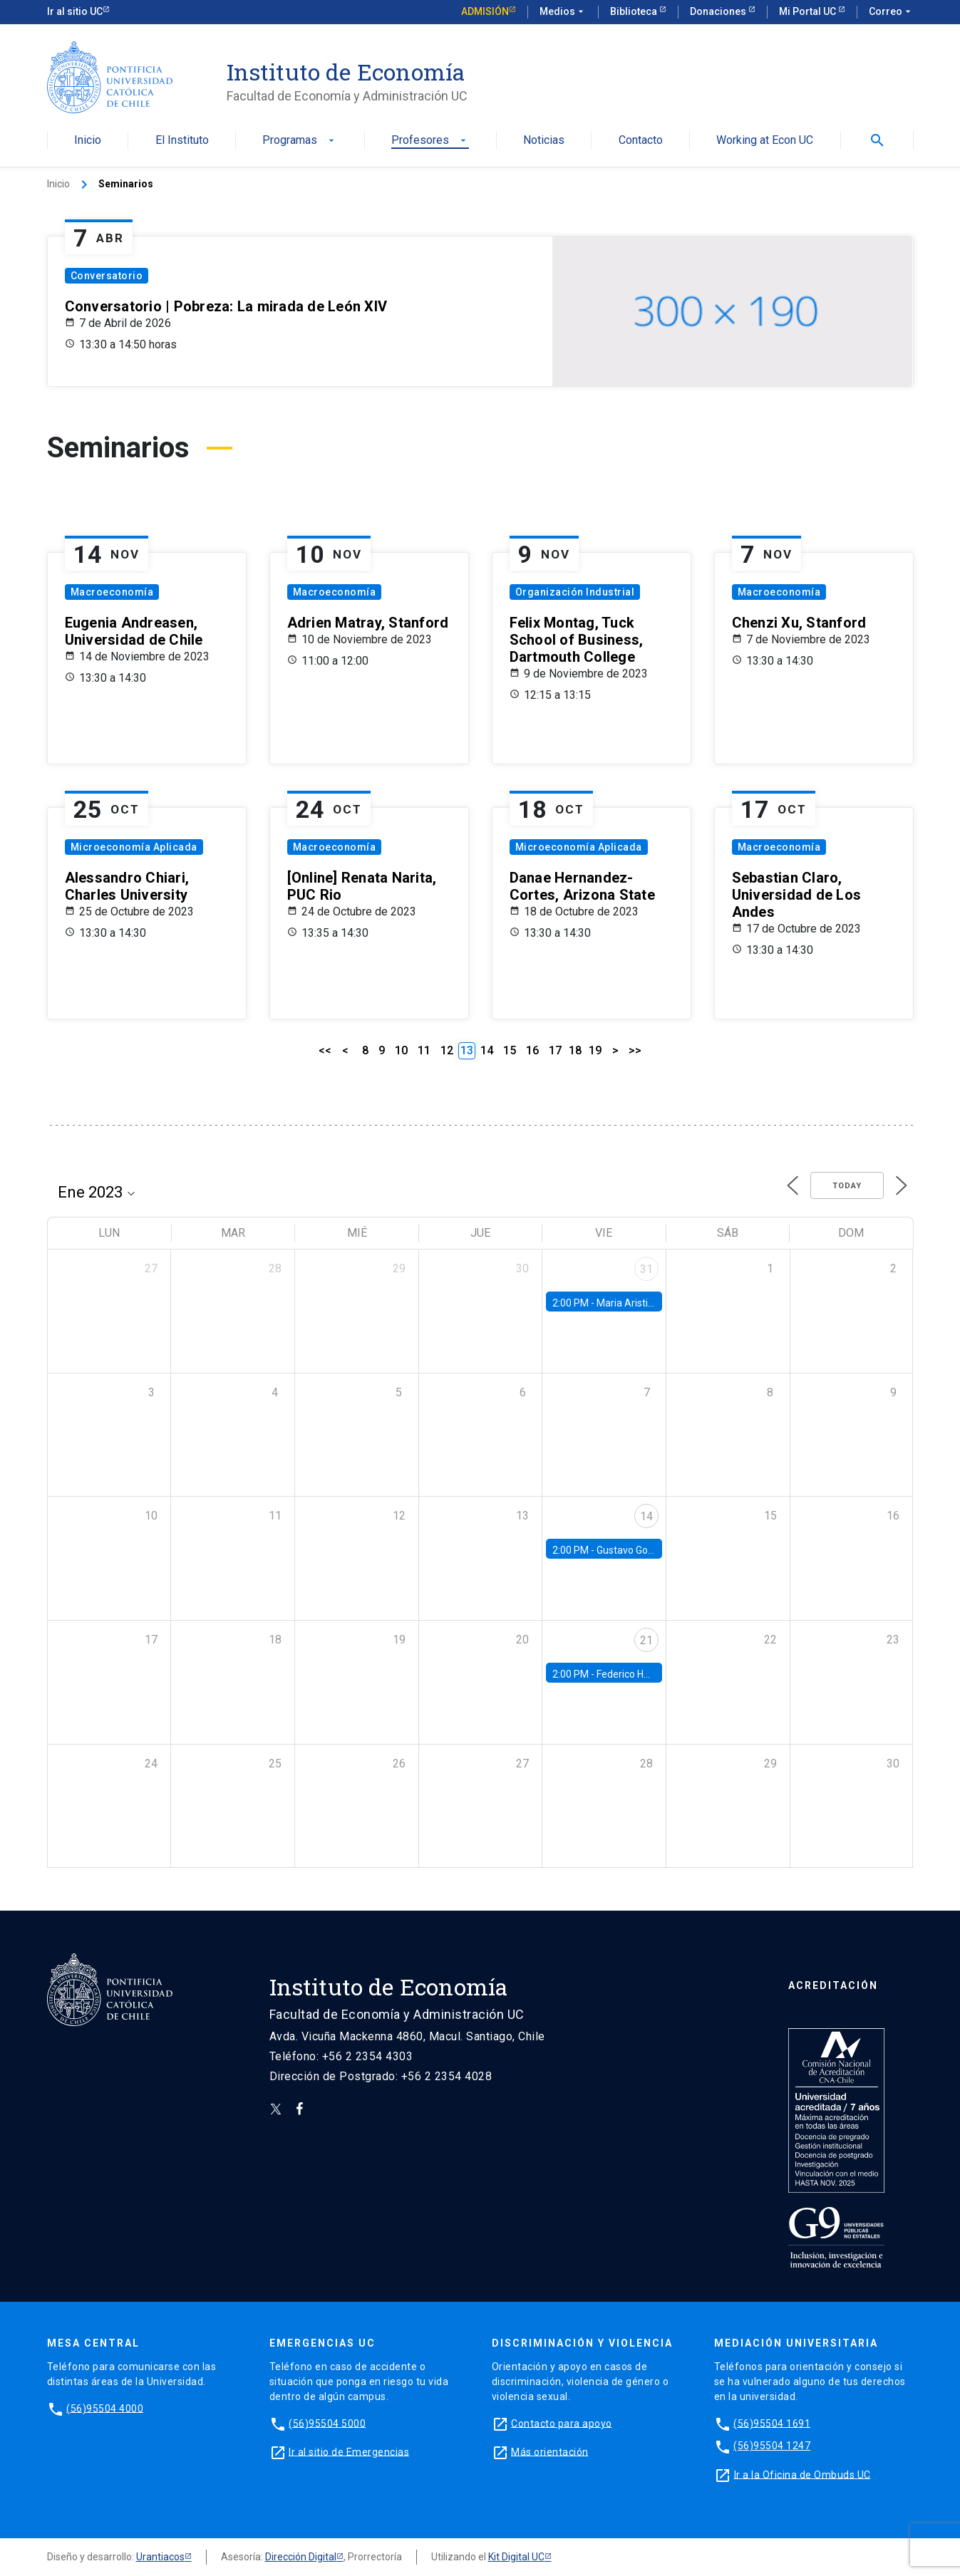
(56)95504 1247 (771, 2446)
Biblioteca (634, 11)
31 (646, 1269)
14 (486, 1050)
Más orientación (550, 2451)
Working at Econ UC (764, 141)
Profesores (430, 141)
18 (575, 1050)
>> (635, 1050)
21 (646, 1640)
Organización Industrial (575, 592)
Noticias (543, 141)
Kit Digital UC (516, 2556)
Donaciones (719, 11)
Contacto (641, 141)
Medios (563, 12)
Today (847, 1185)
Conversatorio (107, 275)
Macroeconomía (112, 592)
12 (446, 1050)
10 (401, 1050)
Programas (299, 141)
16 (532, 1050)
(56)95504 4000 (104, 2408)
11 (424, 1050)
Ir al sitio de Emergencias (349, 2451)
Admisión (485, 11)
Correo (891, 12)
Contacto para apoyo (561, 2423)
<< (325, 1050)
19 (595, 1050)
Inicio (87, 141)
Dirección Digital (300, 2556)
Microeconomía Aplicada (134, 847)
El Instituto (182, 141)
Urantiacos (160, 2556)
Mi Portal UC (808, 11)
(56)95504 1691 (771, 2423)
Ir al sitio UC (75, 11)
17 (555, 1050)
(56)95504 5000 (327, 2423)
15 (509, 1050)
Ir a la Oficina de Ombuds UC (802, 2474)
